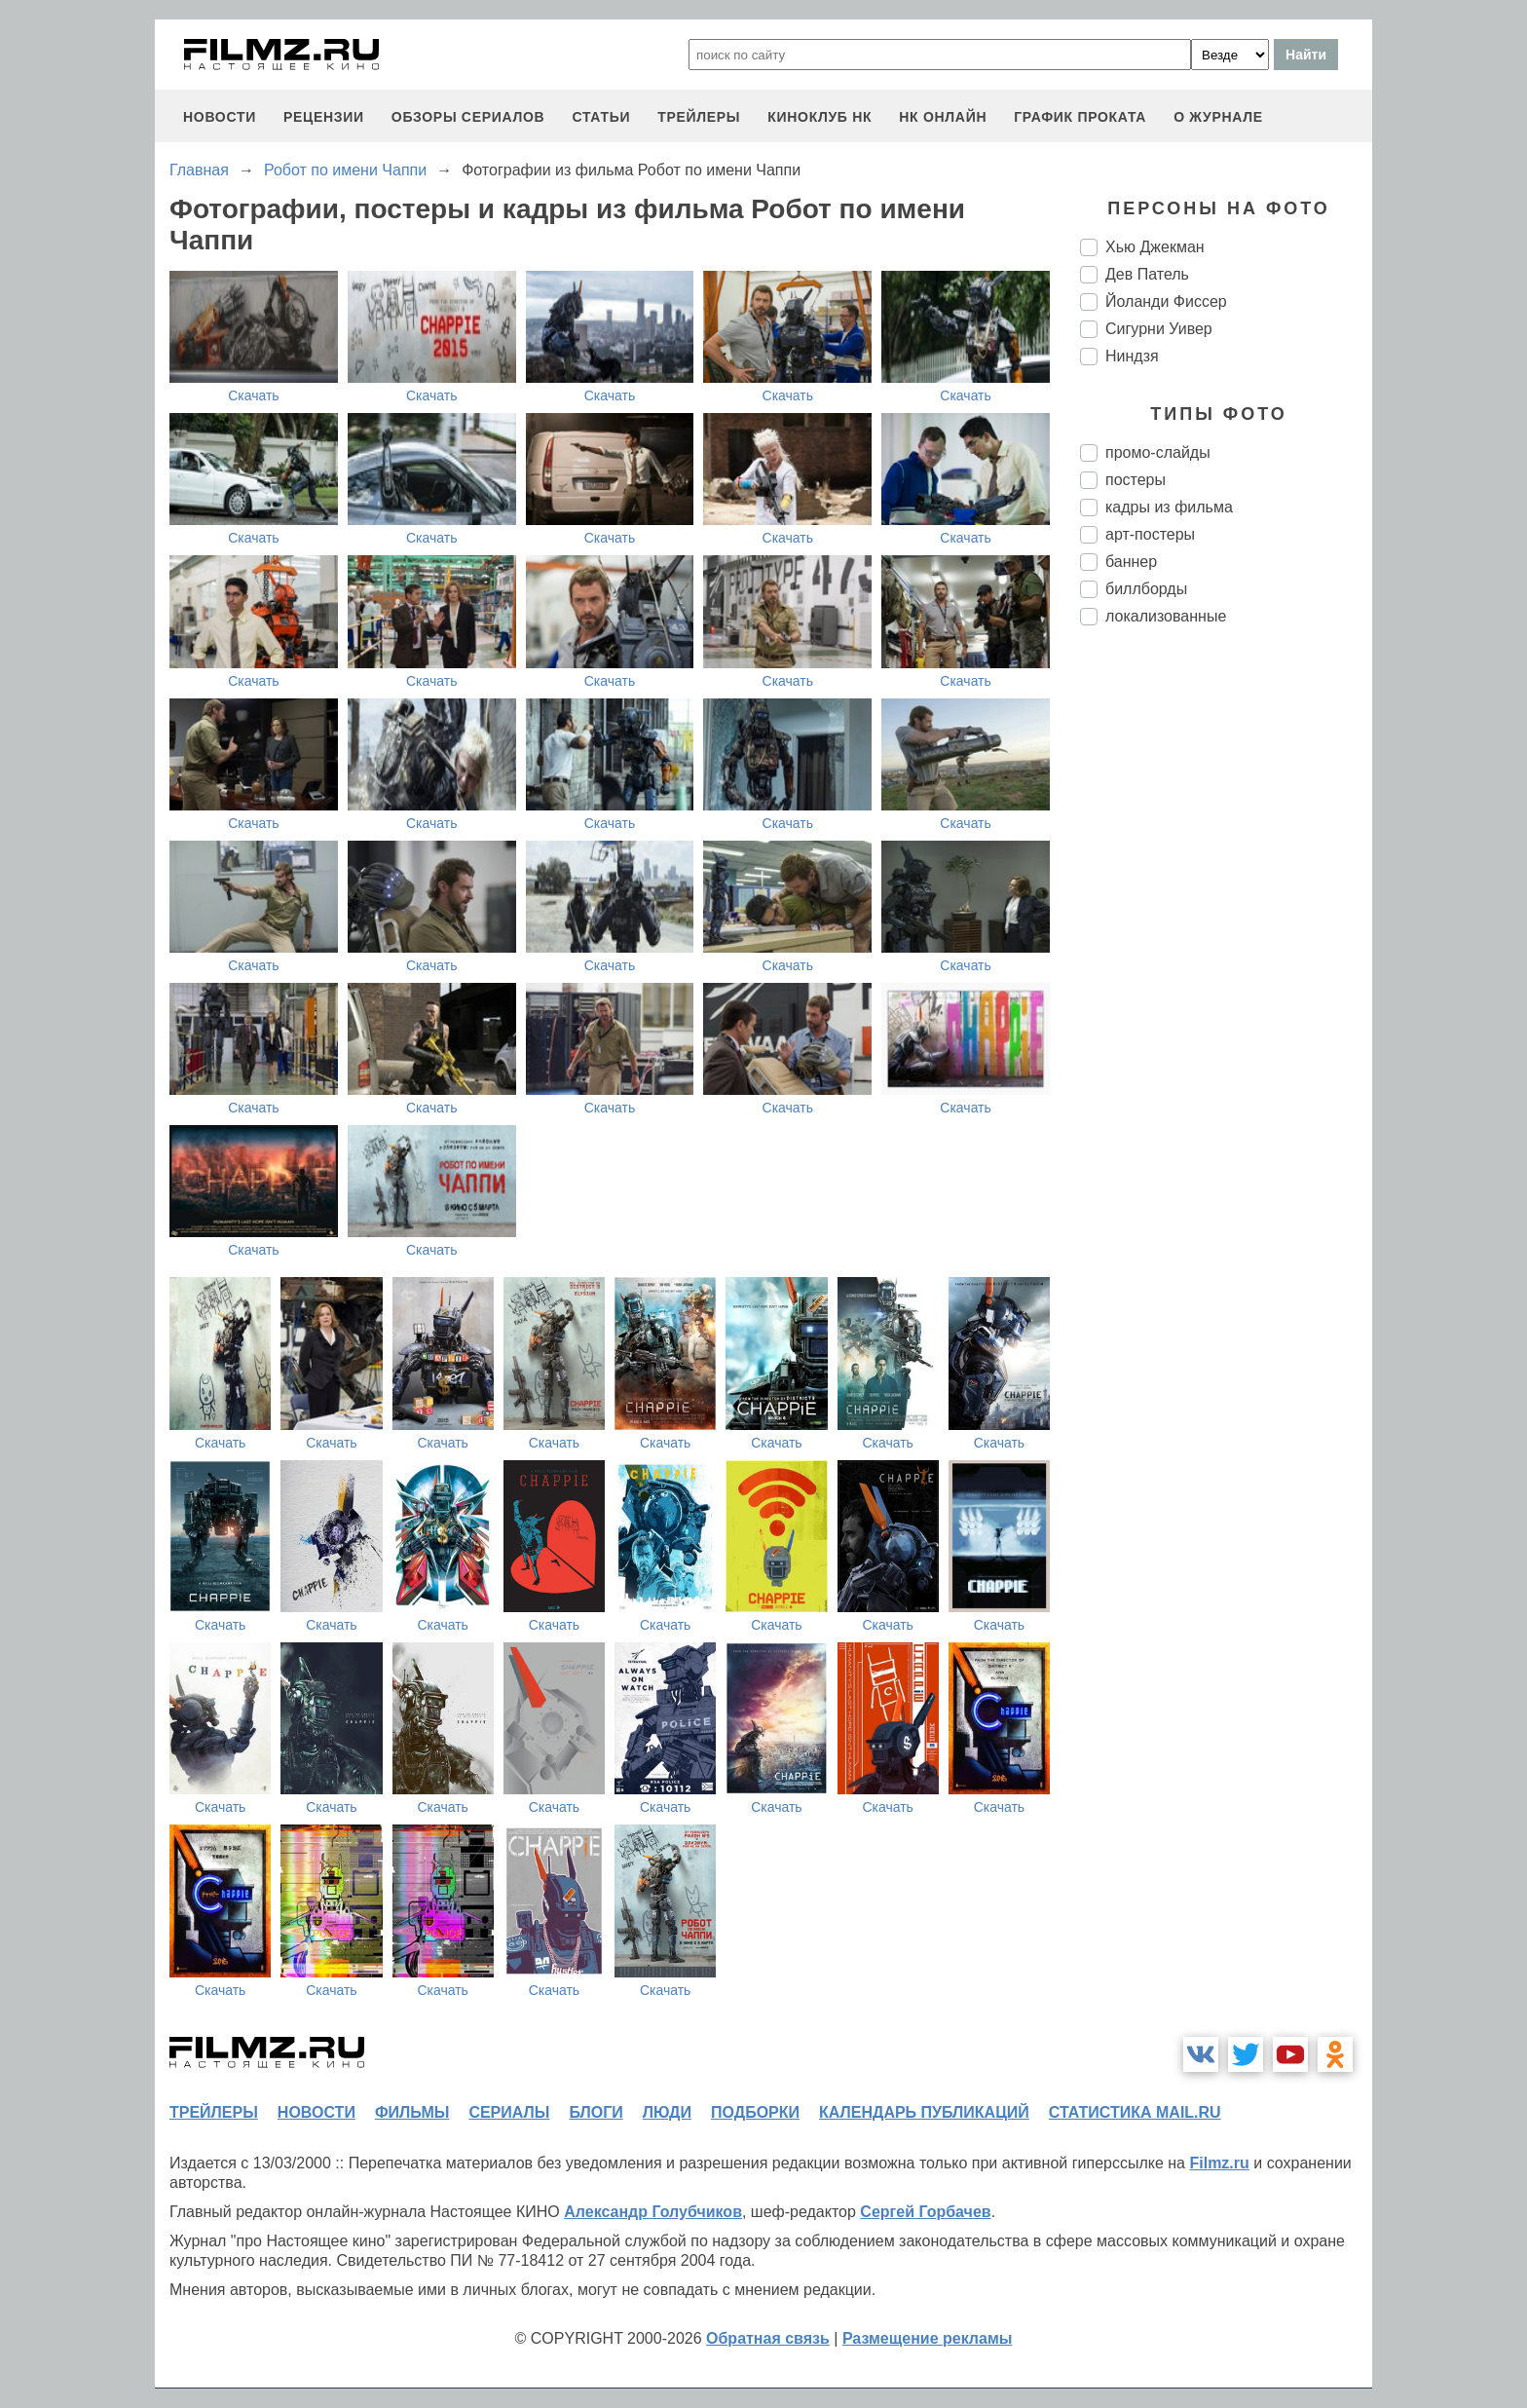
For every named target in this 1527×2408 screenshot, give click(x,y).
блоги (595, 2112)
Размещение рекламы (927, 2338)
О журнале (1218, 117)
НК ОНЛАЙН (943, 117)
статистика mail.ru (1135, 2112)
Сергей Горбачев (925, 2211)
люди (667, 2112)
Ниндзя (1132, 356)
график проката (1080, 117)
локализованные (1165, 616)
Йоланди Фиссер (1166, 301)
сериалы (508, 2112)
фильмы (412, 2112)
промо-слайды (1157, 452)
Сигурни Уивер (1158, 328)
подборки (755, 2112)
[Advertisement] (1226, 966)
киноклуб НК (819, 117)
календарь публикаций (924, 2112)
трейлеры (698, 117)
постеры (1135, 479)
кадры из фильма (1169, 507)
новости (219, 117)
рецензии (323, 117)
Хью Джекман (1155, 247)
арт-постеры (1150, 534)
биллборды (1146, 589)
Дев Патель (1147, 274)
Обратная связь (768, 2338)
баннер (1131, 561)
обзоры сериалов (468, 117)
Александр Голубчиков (653, 2211)
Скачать (253, 395)
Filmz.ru (1218, 2163)
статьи (601, 117)
